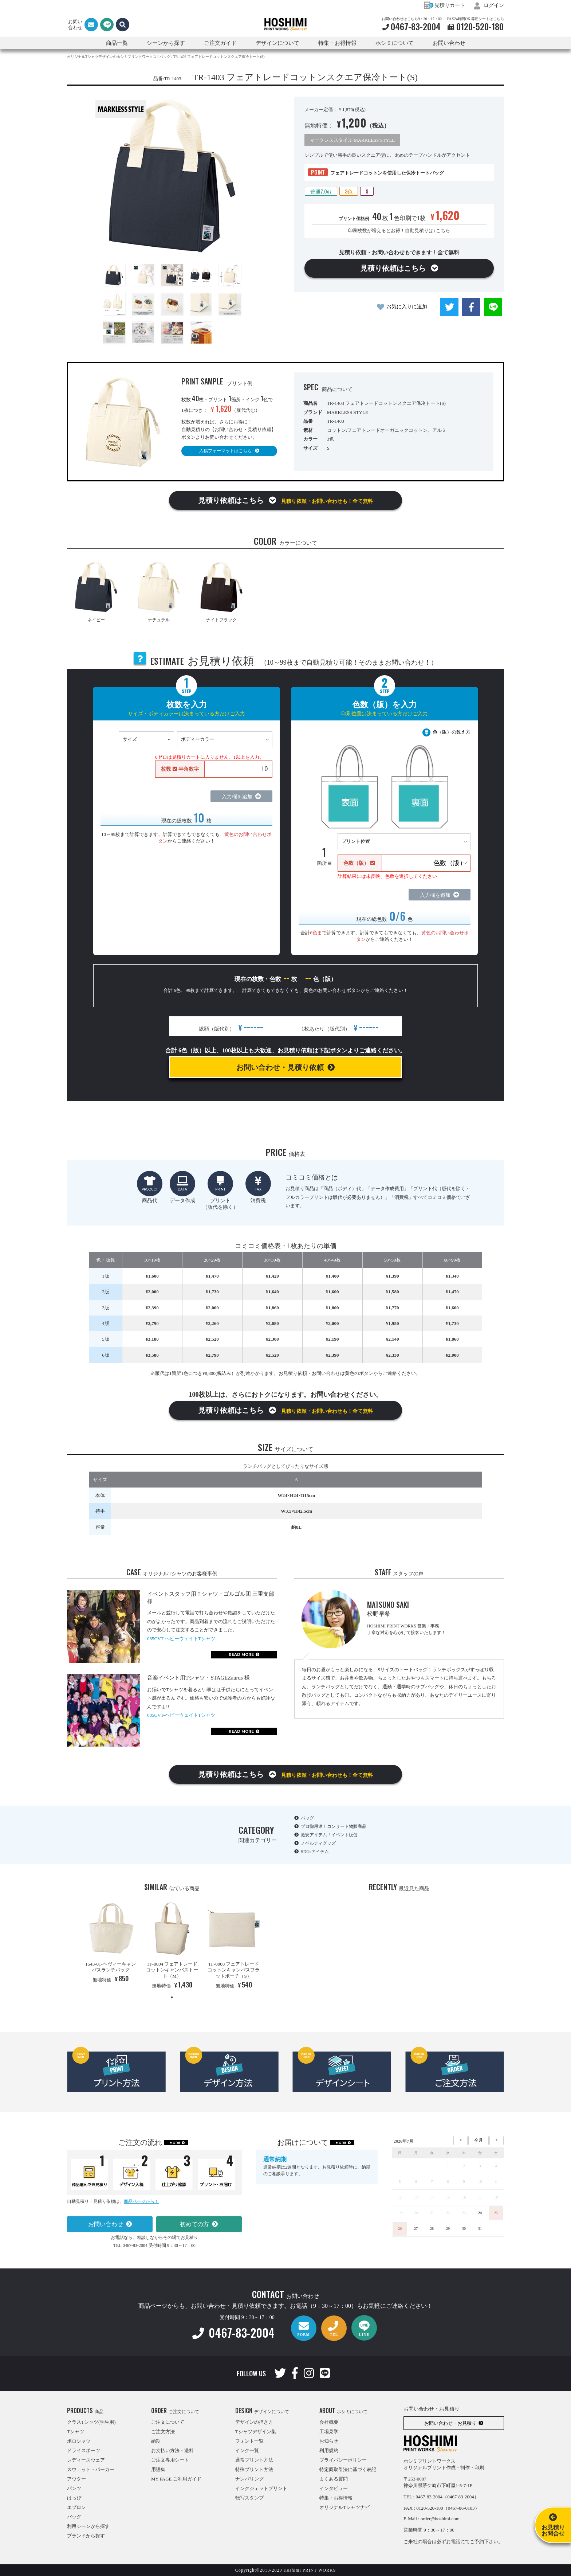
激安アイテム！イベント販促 (329, 1834)
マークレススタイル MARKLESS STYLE (352, 140)
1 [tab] (172, 1997)
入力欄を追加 (237, 797)
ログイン (489, 5)
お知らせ (328, 2441)
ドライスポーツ (83, 2450)
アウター (76, 2479)
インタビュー (333, 2488)
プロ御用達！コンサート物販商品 (333, 1826)
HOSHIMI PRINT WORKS (285, 24)
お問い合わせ (449, 43)
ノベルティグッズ (318, 1843)
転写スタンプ (249, 2498)
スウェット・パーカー (90, 2469)
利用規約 (328, 2450)
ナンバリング (249, 2479)
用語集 (158, 2469)
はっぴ (74, 2498)
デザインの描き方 (254, 2422)
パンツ (74, 2488)
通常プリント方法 (254, 2460)
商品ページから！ (141, 2201)
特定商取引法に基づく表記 (347, 2469)
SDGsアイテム (315, 1851)
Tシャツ (75, 2431)
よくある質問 (333, 2479)
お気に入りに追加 (406, 306)
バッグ (307, 1818)
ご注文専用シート (170, 2460)
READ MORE (241, 1654)
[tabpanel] (110, 1943)
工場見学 (328, 2431)
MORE (175, 2143)
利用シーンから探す (88, 2526)
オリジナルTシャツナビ (344, 2507)
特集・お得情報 (336, 2498)
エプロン (76, 2507)
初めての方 (194, 2224)
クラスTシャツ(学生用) (91, 2422)
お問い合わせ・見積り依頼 (280, 1067)
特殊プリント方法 (254, 2469)
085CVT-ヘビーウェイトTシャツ (181, 1638)
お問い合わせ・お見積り (450, 2423)
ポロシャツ (79, 2441)
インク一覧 (247, 2450)
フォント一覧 (249, 2441)
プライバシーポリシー (343, 2460)
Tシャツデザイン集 (255, 2431)
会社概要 (328, 2422)
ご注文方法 (163, 2431)
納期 (156, 2441)
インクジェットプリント (261, 2488)
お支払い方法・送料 (172, 2450)
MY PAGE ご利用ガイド (176, 2479)
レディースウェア (86, 2460)
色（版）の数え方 (451, 732)
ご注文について (167, 2422)
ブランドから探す (86, 2535)
